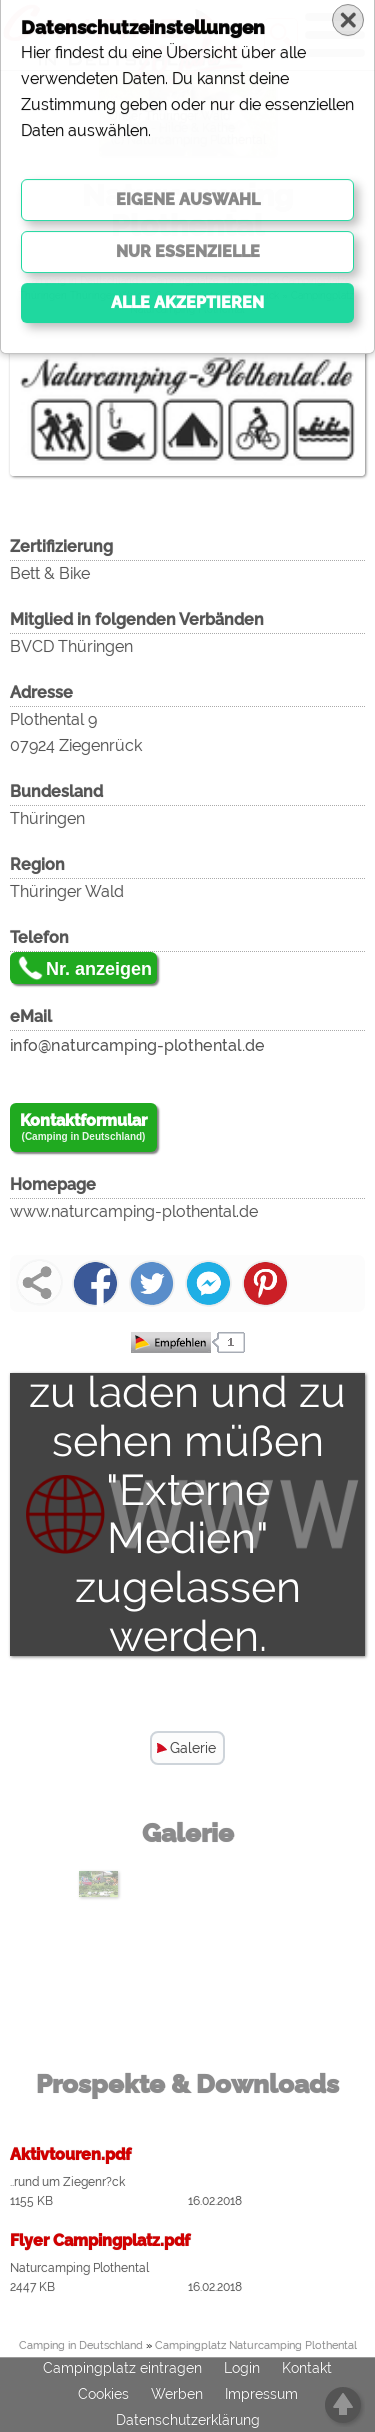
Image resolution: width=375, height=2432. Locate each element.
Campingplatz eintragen (122, 2369)
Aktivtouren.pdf (70, 2154)
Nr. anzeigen (99, 969)
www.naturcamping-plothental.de (134, 1211)
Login (242, 2369)
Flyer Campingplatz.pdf (100, 2240)
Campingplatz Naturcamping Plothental (256, 2345)
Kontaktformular (83, 1128)
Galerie (193, 1748)
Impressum (261, 2395)
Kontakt (307, 2369)
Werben (177, 2395)
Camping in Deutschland (81, 2345)
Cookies (103, 2395)
